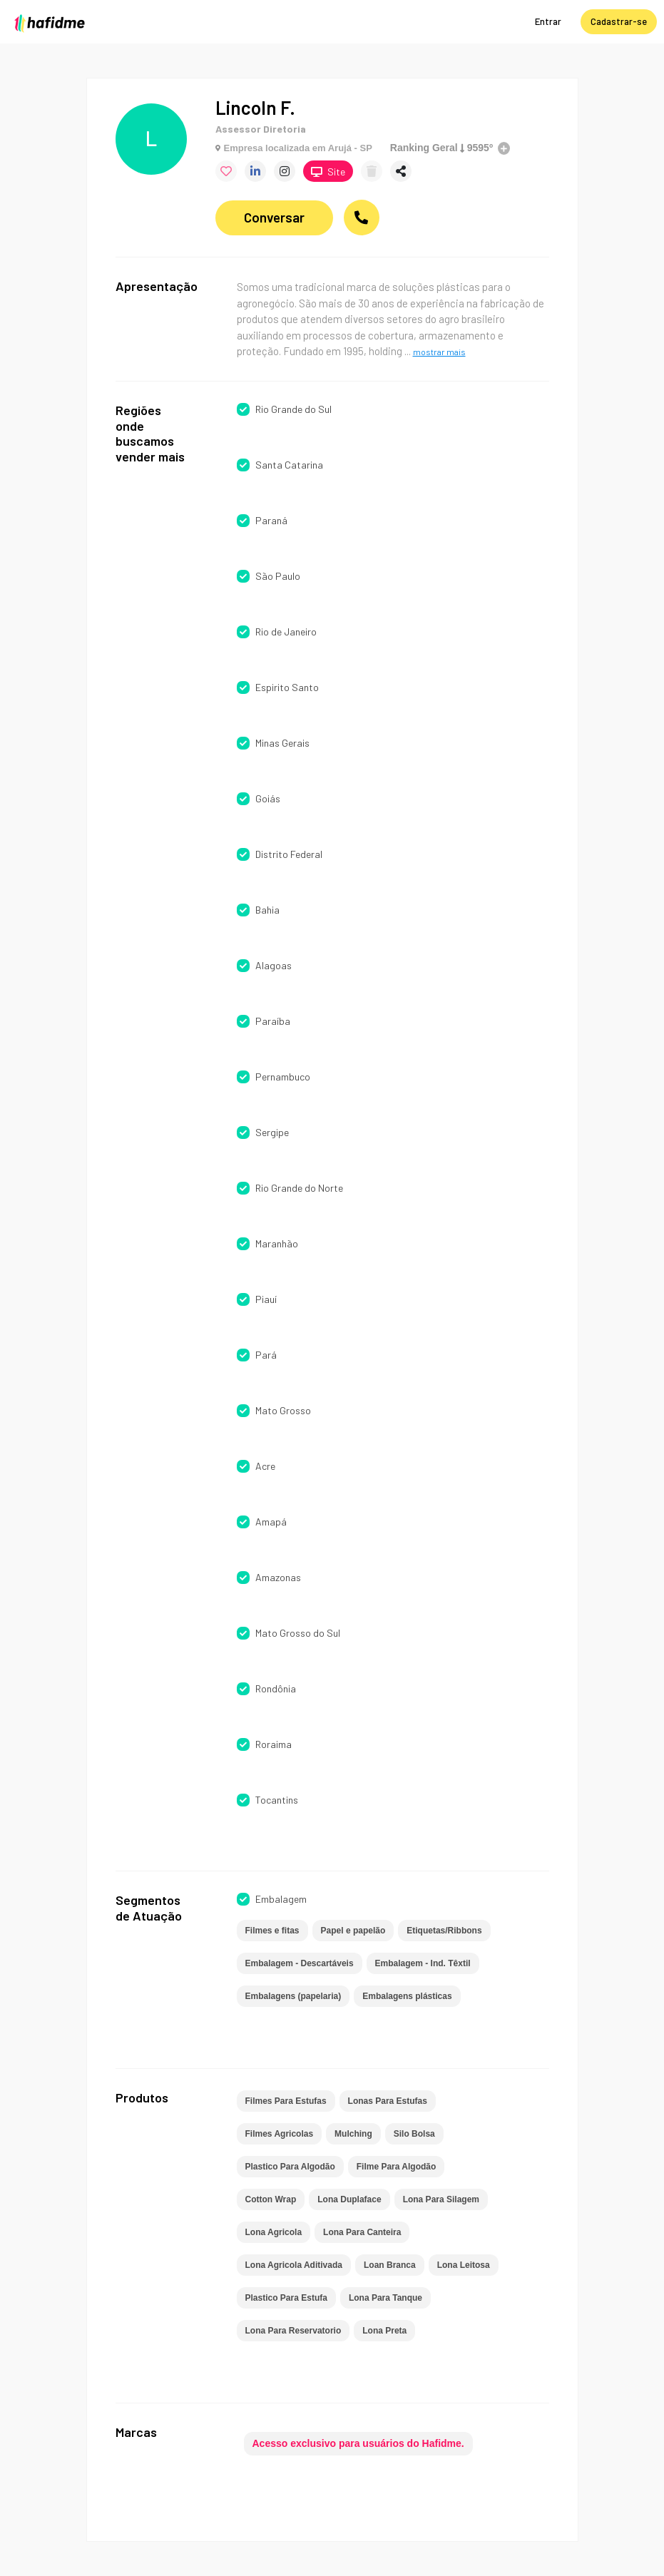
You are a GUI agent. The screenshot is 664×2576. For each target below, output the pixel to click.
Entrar (548, 21)
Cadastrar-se (619, 21)
